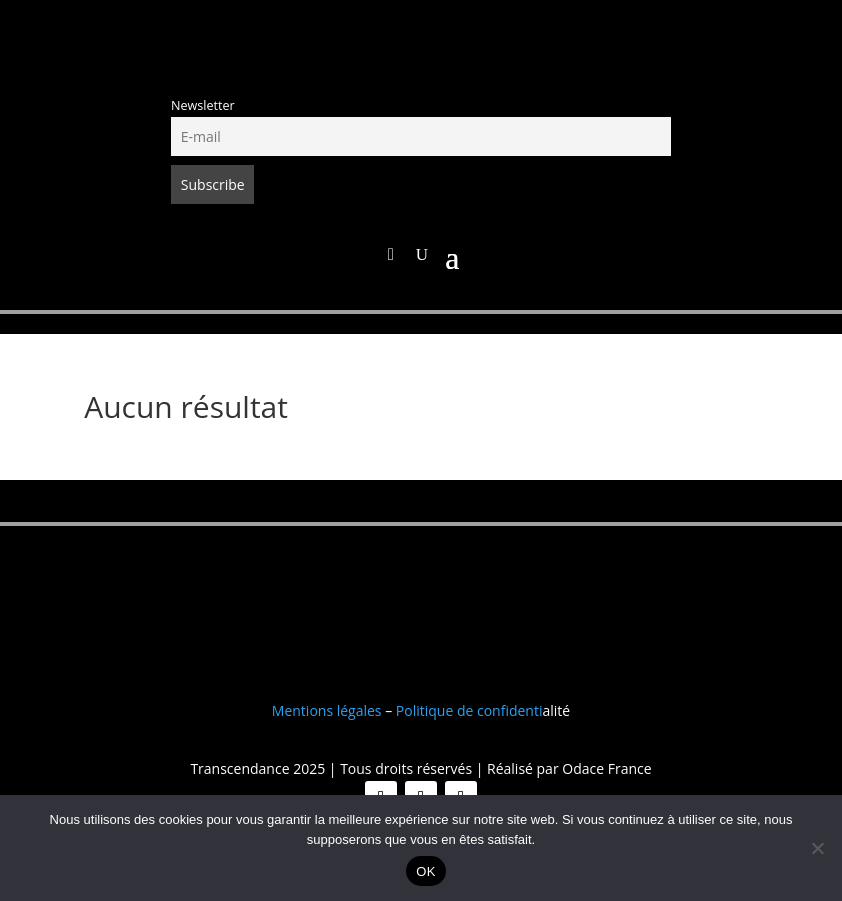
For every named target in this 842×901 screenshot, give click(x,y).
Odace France (606, 768)
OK (425, 871)
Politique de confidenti (469, 710)
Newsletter (203, 105)
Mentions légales (327, 710)
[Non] (817, 848)
